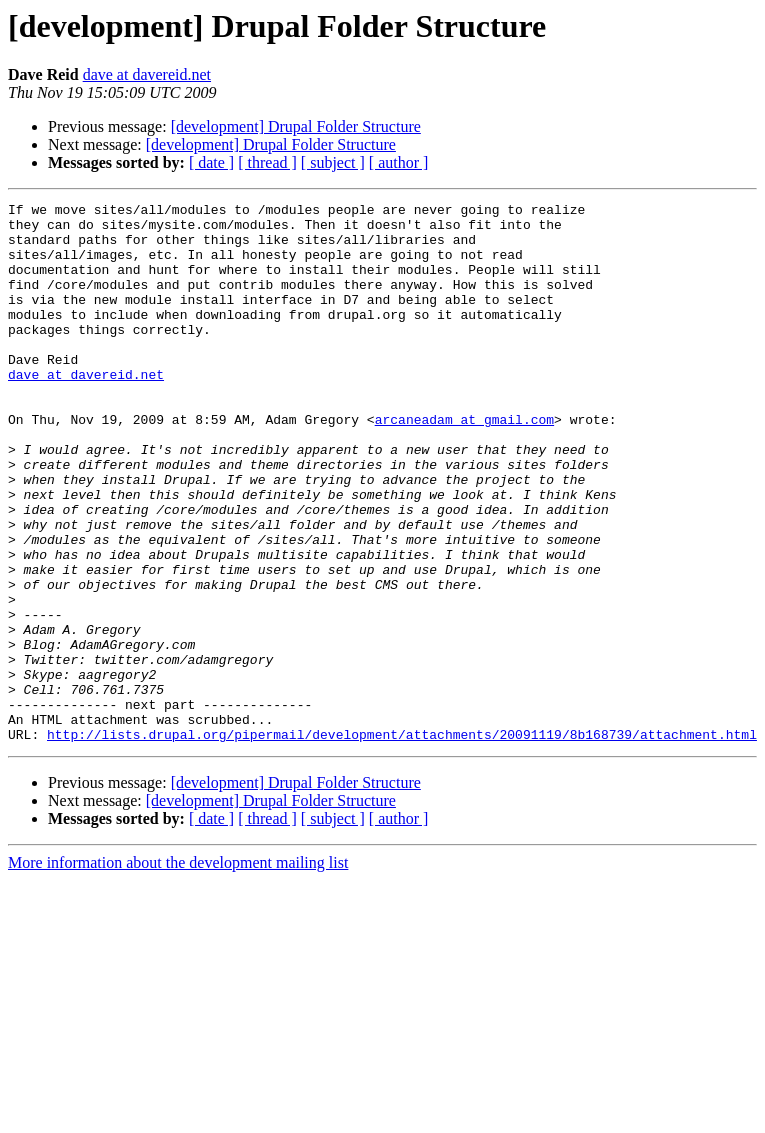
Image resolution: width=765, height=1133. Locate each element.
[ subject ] (333, 162)
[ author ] (399, 162)
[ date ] (211, 162)
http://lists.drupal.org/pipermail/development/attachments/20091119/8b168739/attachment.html (402, 842)
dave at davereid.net (147, 74)
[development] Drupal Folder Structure (296, 126)
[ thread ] (267, 162)
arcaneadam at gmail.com (464, 464)
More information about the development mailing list (178, 970)
